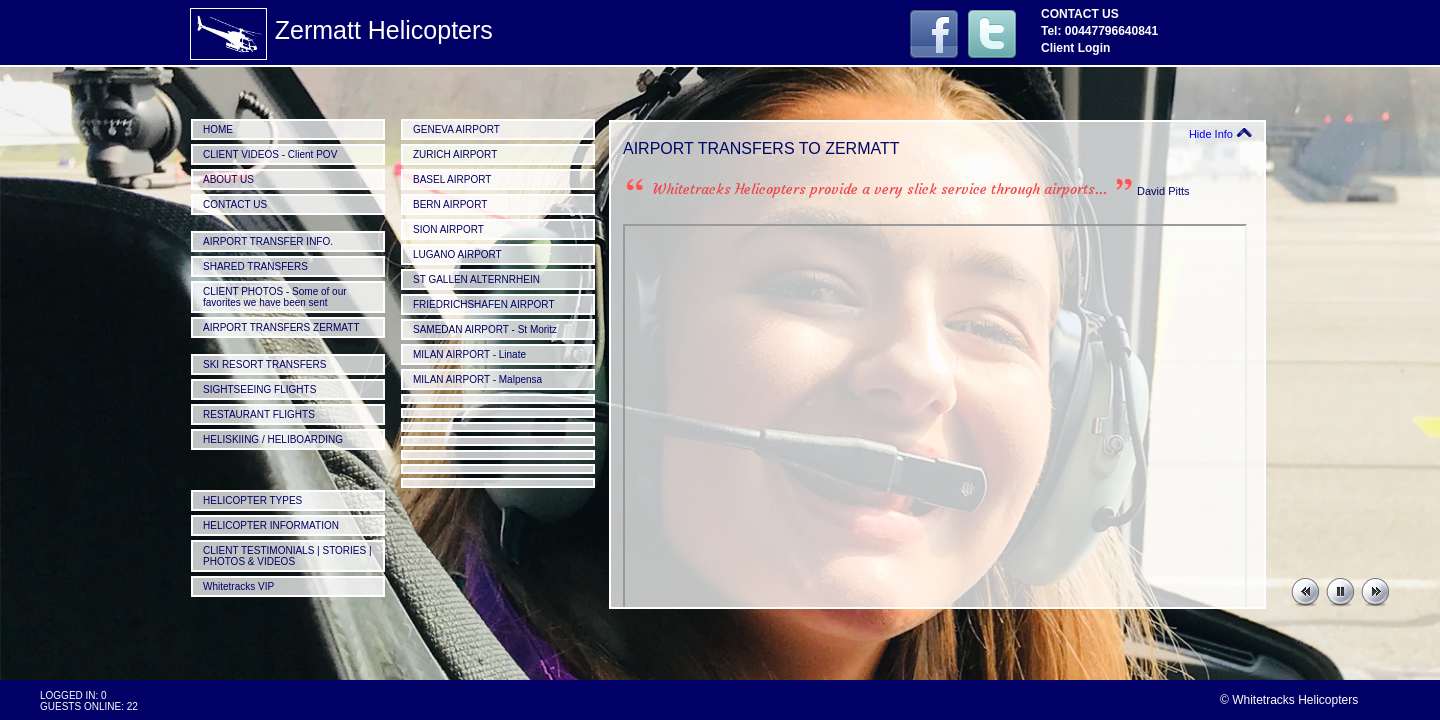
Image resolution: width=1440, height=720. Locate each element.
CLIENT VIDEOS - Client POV (270, 154)
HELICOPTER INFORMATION (271, 525)
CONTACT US (235, 204)
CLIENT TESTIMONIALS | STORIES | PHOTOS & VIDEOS (287, 556)
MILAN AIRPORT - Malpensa (477, 379)
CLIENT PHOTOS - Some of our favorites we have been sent (275, 297)
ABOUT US (228, 179)
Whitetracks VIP (238, 586)
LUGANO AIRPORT (457, 254)
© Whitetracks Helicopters (1289, 700)
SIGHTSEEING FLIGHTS (259, 389)
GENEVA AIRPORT (456, 129)
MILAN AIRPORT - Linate (469, 354)
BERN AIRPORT (450, 204)
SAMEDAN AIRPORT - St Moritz (485, 329)
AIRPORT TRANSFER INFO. (268, 241)
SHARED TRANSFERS (255, 266)
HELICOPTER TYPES (252, 500)
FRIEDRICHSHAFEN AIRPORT (484, 304)
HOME (218, 129)
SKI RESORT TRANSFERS (264, 364)
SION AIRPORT (448, 229)
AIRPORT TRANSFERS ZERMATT (281, 327)
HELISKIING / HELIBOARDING (273, 439)
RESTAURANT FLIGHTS (259, 414)
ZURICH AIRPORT (455, 154)
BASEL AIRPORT (452, 179)
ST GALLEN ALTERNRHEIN (476, 279)
